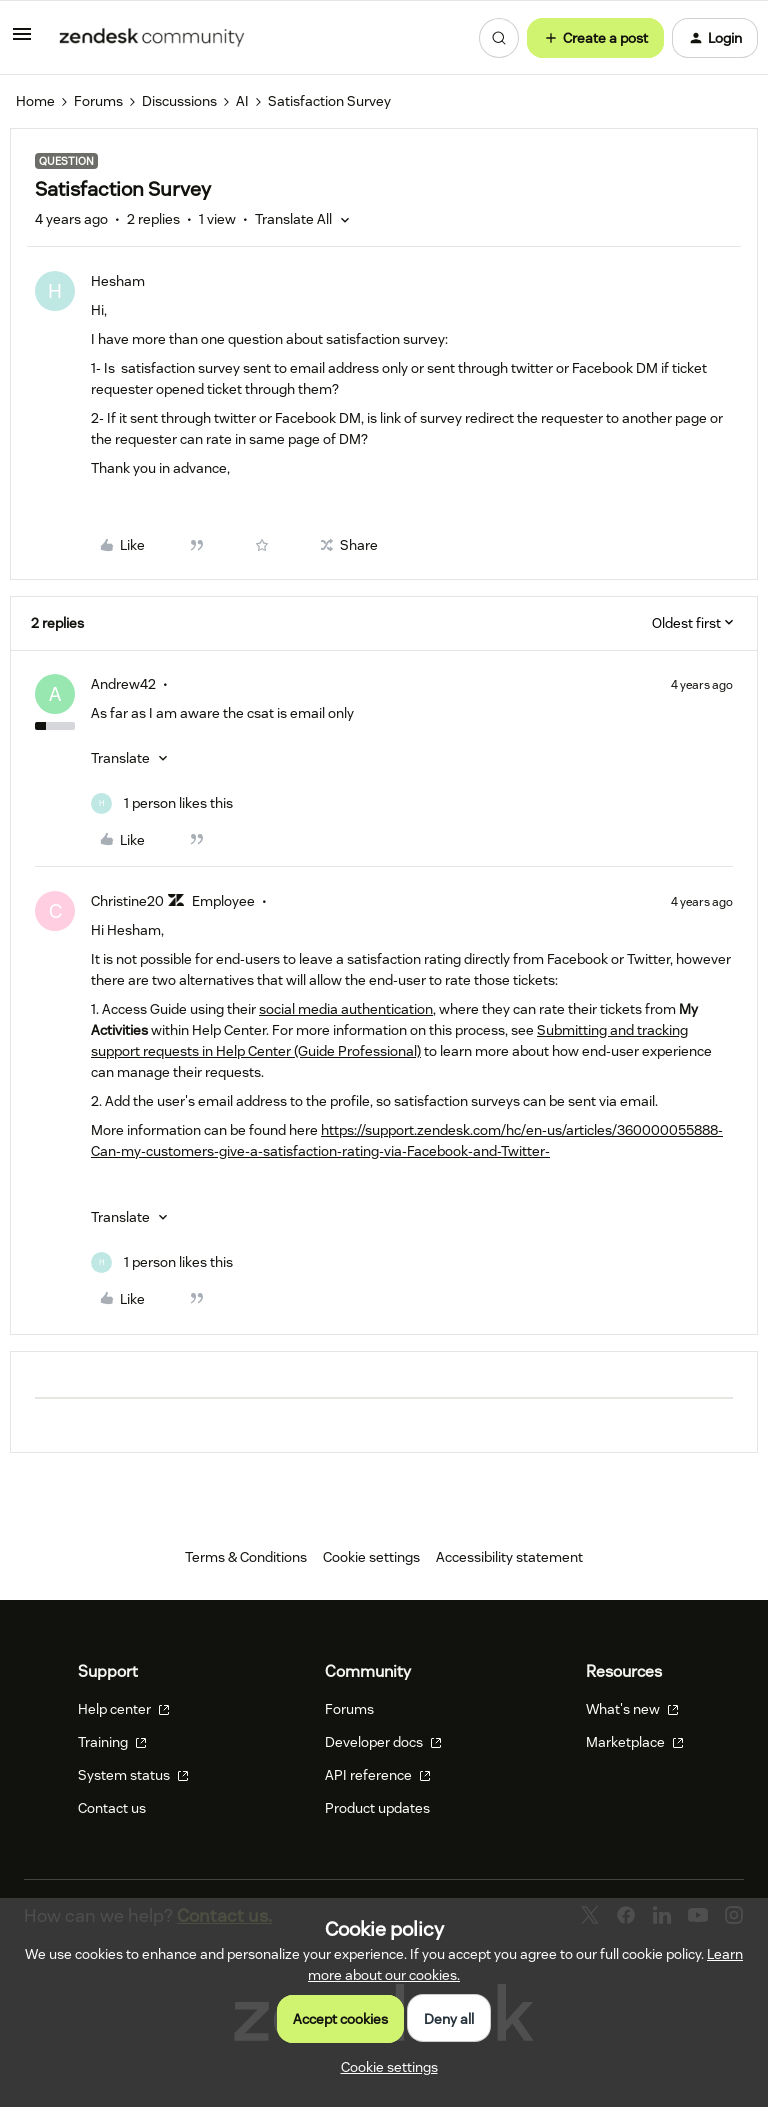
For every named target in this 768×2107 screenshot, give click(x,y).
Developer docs (383, 1742)
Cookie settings (371, 1557)
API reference (378, 1775)
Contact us (112, 1808)
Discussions (179, 101)
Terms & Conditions (246, 1557)
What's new (632, 1709)
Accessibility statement (509, 1557)
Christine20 (127, 901)
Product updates (377, 1808)
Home (35, 101)
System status (133, 1775)
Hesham (118, 281)
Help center (124, 1709)
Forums (98, 101)
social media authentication (346, 1009)
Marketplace (635, 1742)
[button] (22, 41)
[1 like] (162, 803)
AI (242, 101)
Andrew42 (123, 684)
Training (112, 1742)
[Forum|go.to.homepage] (152, 38)
